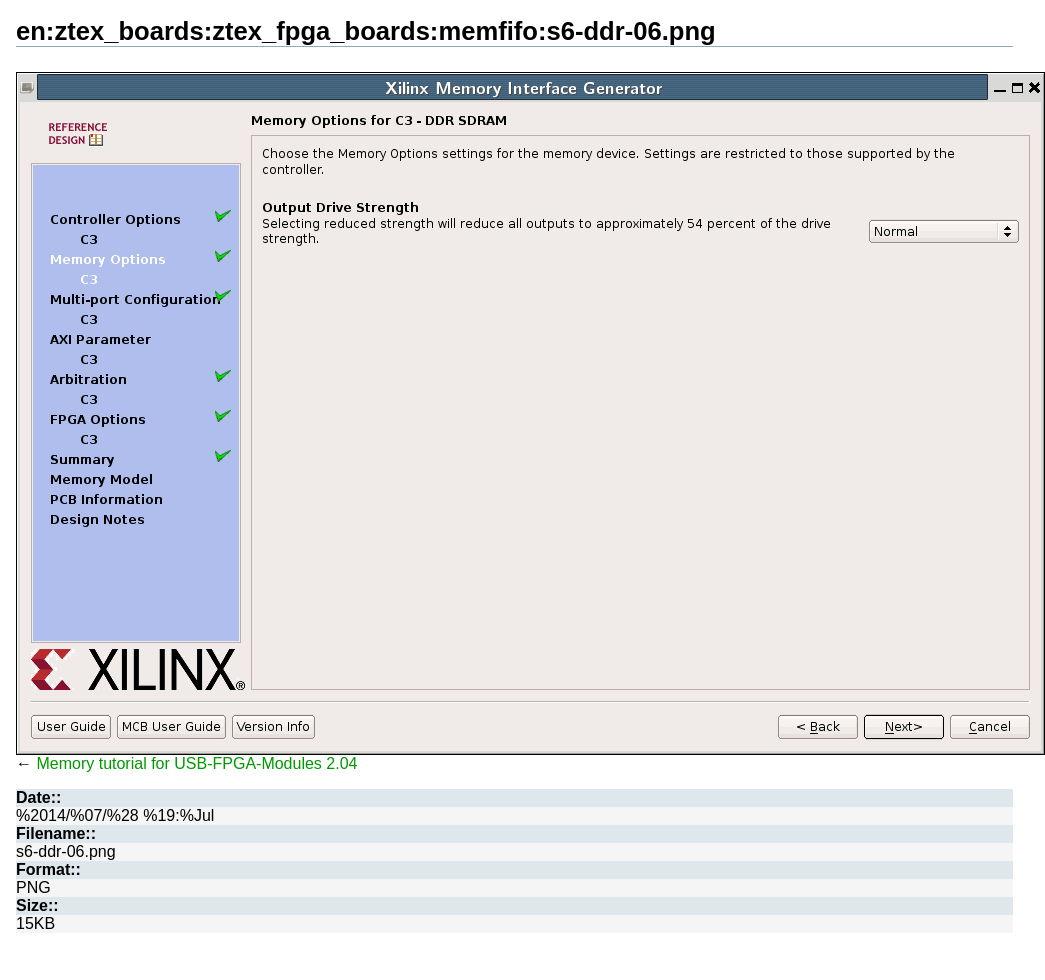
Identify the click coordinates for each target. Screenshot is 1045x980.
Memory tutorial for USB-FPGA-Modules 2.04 (196, 763)
